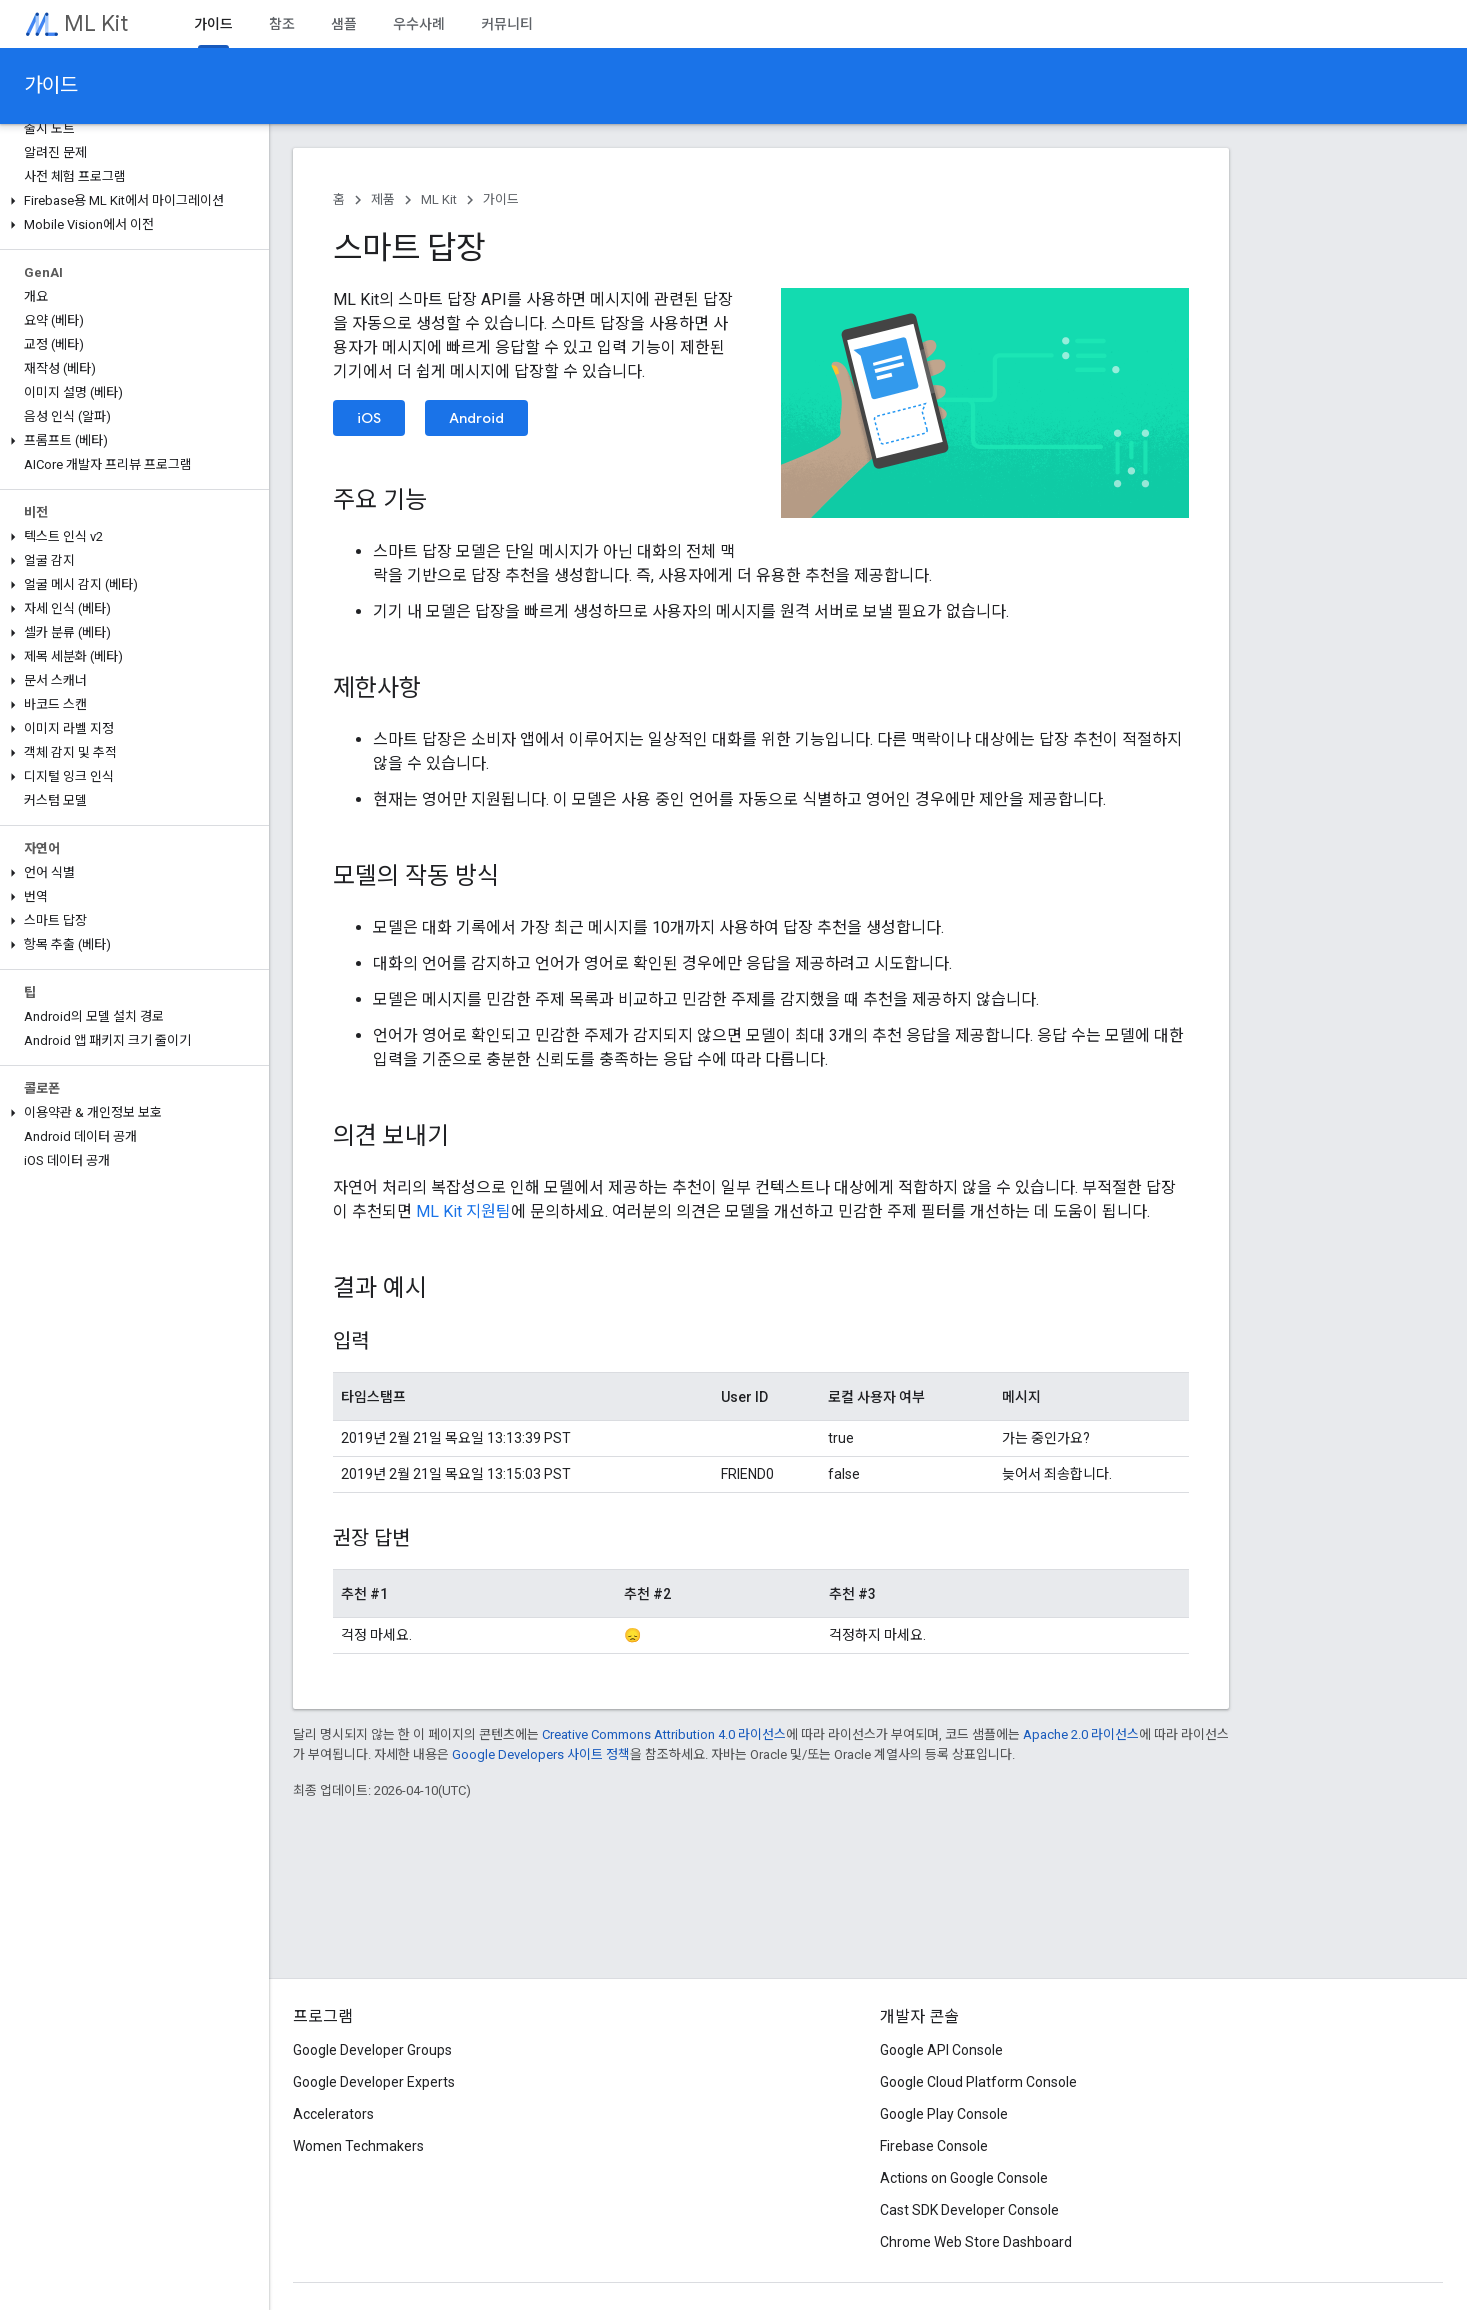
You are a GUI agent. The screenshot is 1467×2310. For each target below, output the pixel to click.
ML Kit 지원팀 (463, 1211)
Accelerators (333, 2114)
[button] (130, 201)
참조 (282, 24)
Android (476, 418)
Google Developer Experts (374, 2082)
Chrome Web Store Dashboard (976, 2242)
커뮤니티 (507, 24)
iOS (369, 418)
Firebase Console (934, 2146)
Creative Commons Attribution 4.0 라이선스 (664, 1734)
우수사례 (419, 24)
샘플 (344, 24)
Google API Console (941, 2050)
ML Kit (96, 23)
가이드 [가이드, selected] (213, 24)
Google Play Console (944, 2114)
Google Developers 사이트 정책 (541, 1754)
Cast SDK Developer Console (969, 2210)
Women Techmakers (358, 2146)
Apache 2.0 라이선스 (1081, 1734)
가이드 (51, 85)
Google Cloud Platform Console (978, 2082)
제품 (383, 199)
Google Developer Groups (372, 2050)
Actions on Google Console (964, 2178)
